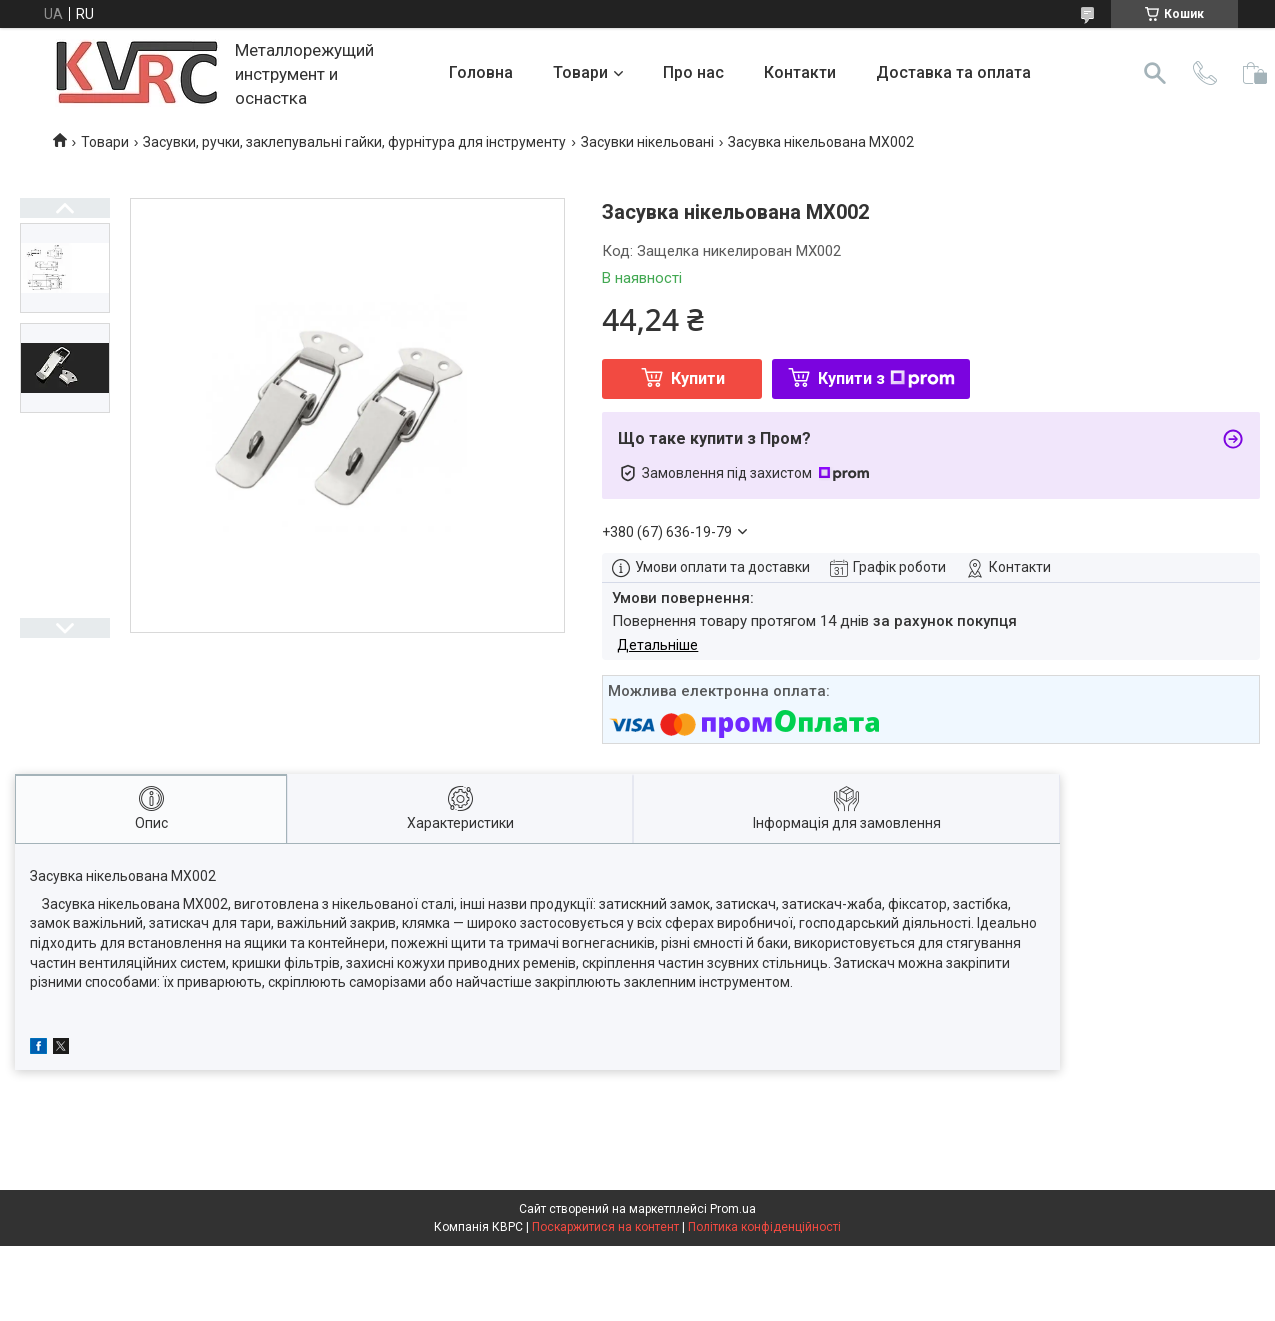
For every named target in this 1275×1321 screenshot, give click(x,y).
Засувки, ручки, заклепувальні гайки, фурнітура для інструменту (354, 142)
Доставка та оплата (953, 72)
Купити (698, 378)
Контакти (800, 72)
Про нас (693, 72)
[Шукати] (1155, 73)
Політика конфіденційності (764, 1227)
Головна (481, 72)
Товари (580, 72)
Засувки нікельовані (647, 142)
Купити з (886, 378)
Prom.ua (733, 1209)
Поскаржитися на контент (605, 1227)
